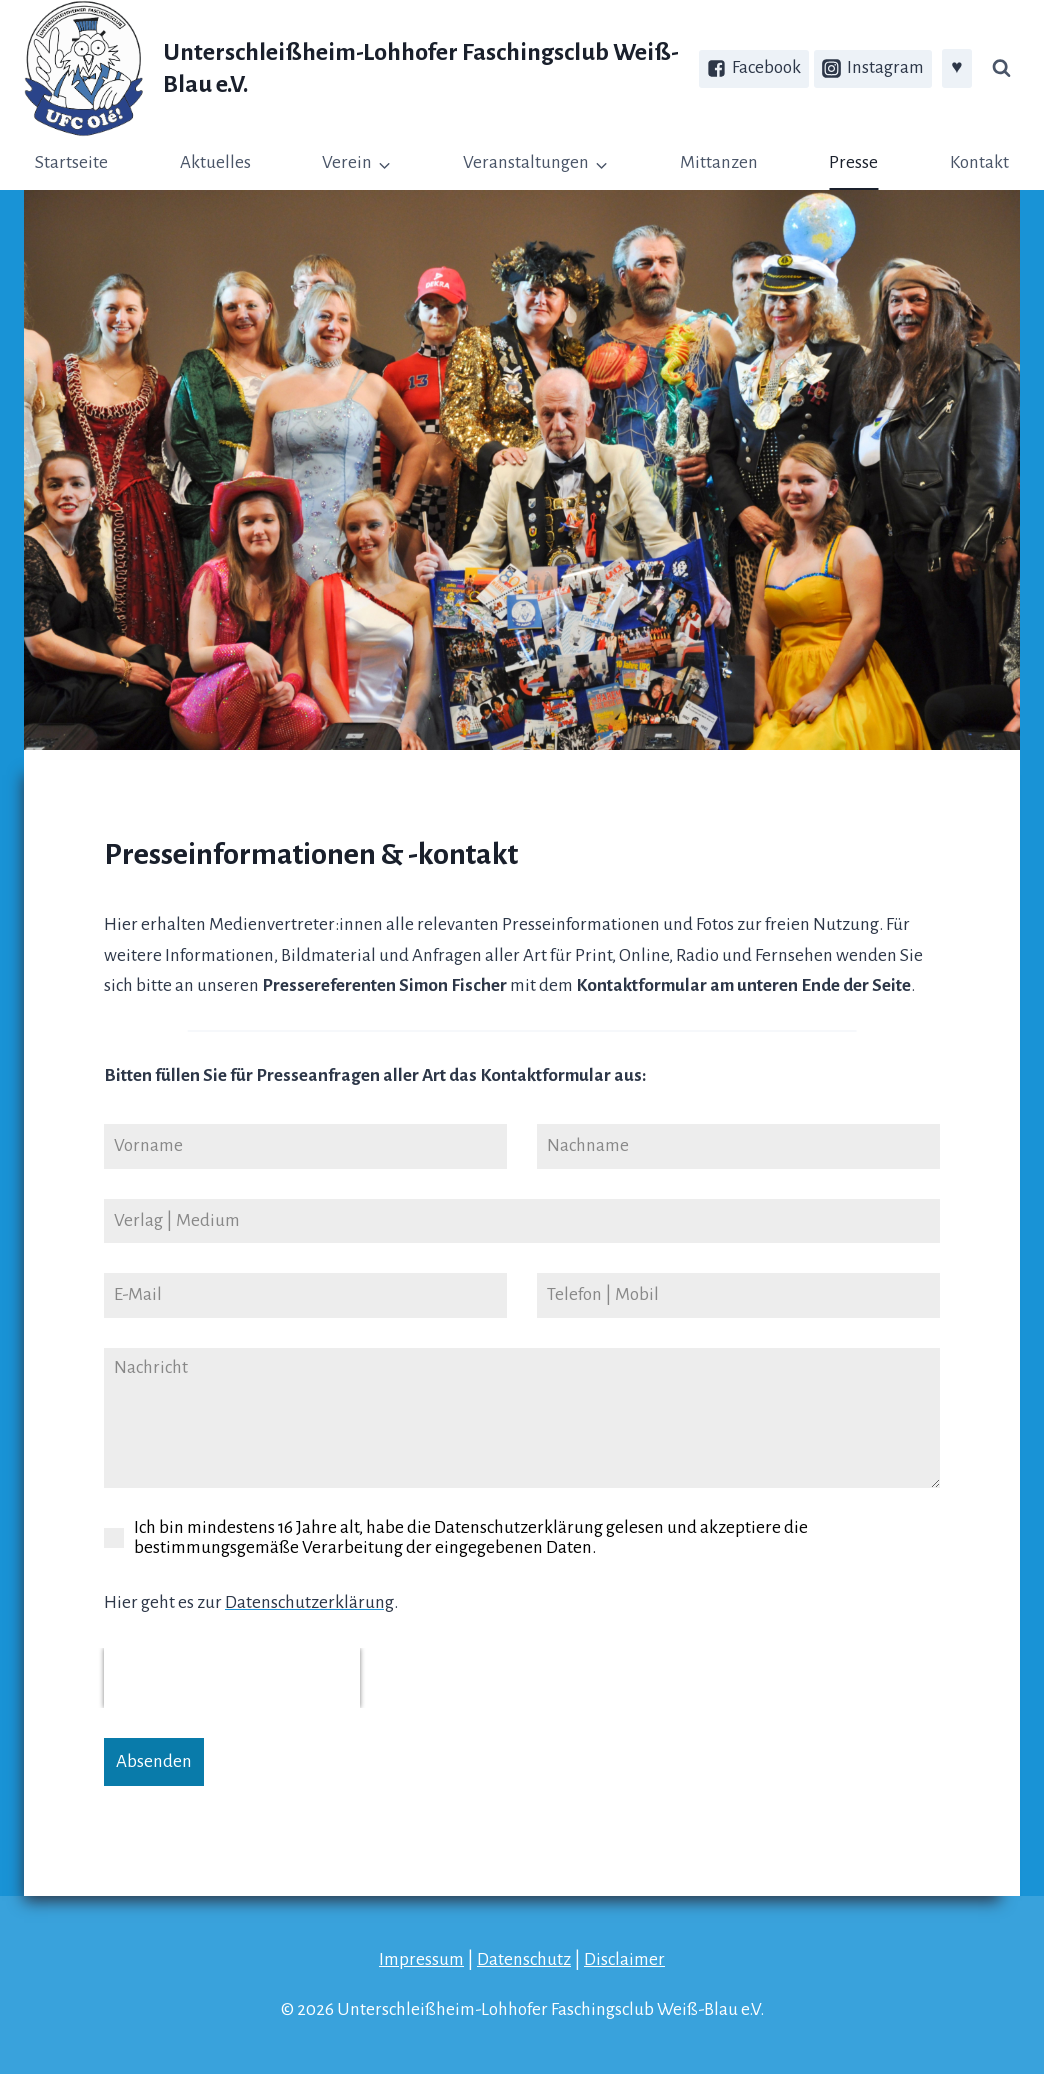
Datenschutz (524, 1959)
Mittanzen (719, 162)
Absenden (154, 1761)
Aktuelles (215, 162)
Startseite (71, 162)
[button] (383, 163)
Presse (853, 162)
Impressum (421, 1959)
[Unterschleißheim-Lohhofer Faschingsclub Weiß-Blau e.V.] (361, 68)
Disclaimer (624, 1959)
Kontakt (979, 162)
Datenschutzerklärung (309, 1602)
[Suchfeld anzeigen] (1001, 69)
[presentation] (232, 1678)
